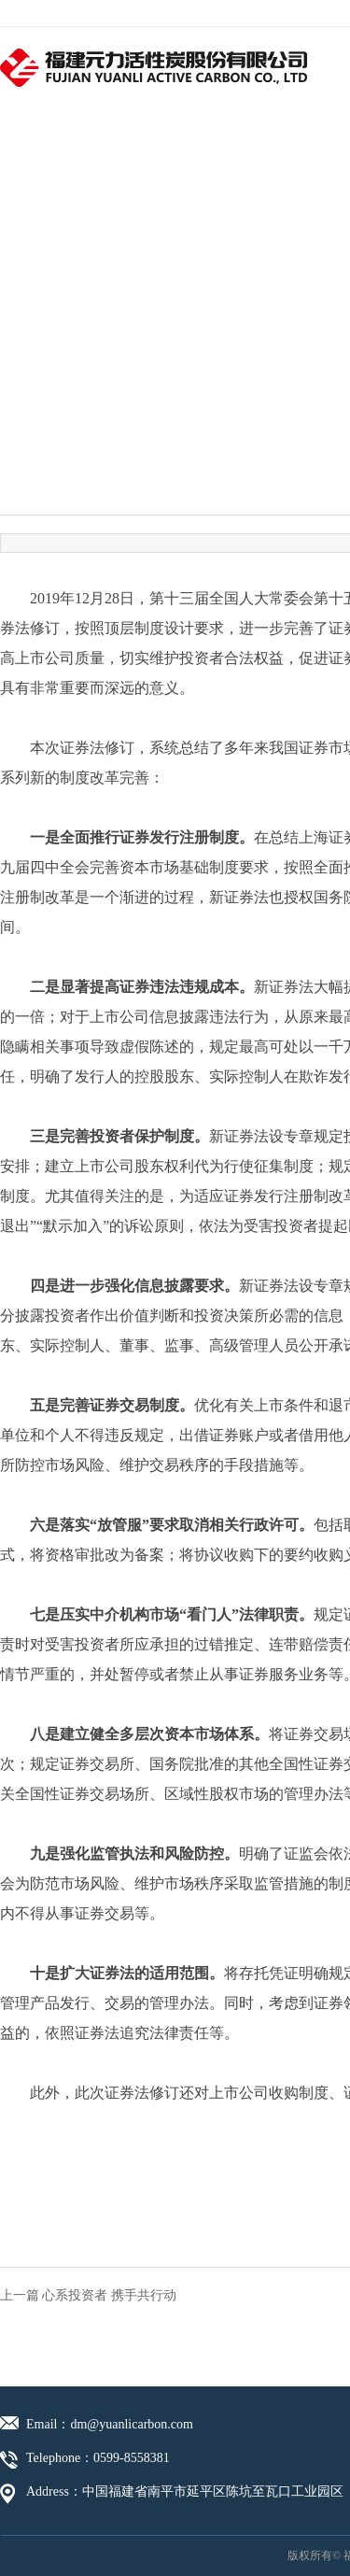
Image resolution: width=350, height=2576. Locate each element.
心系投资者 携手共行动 (109, 2295)
